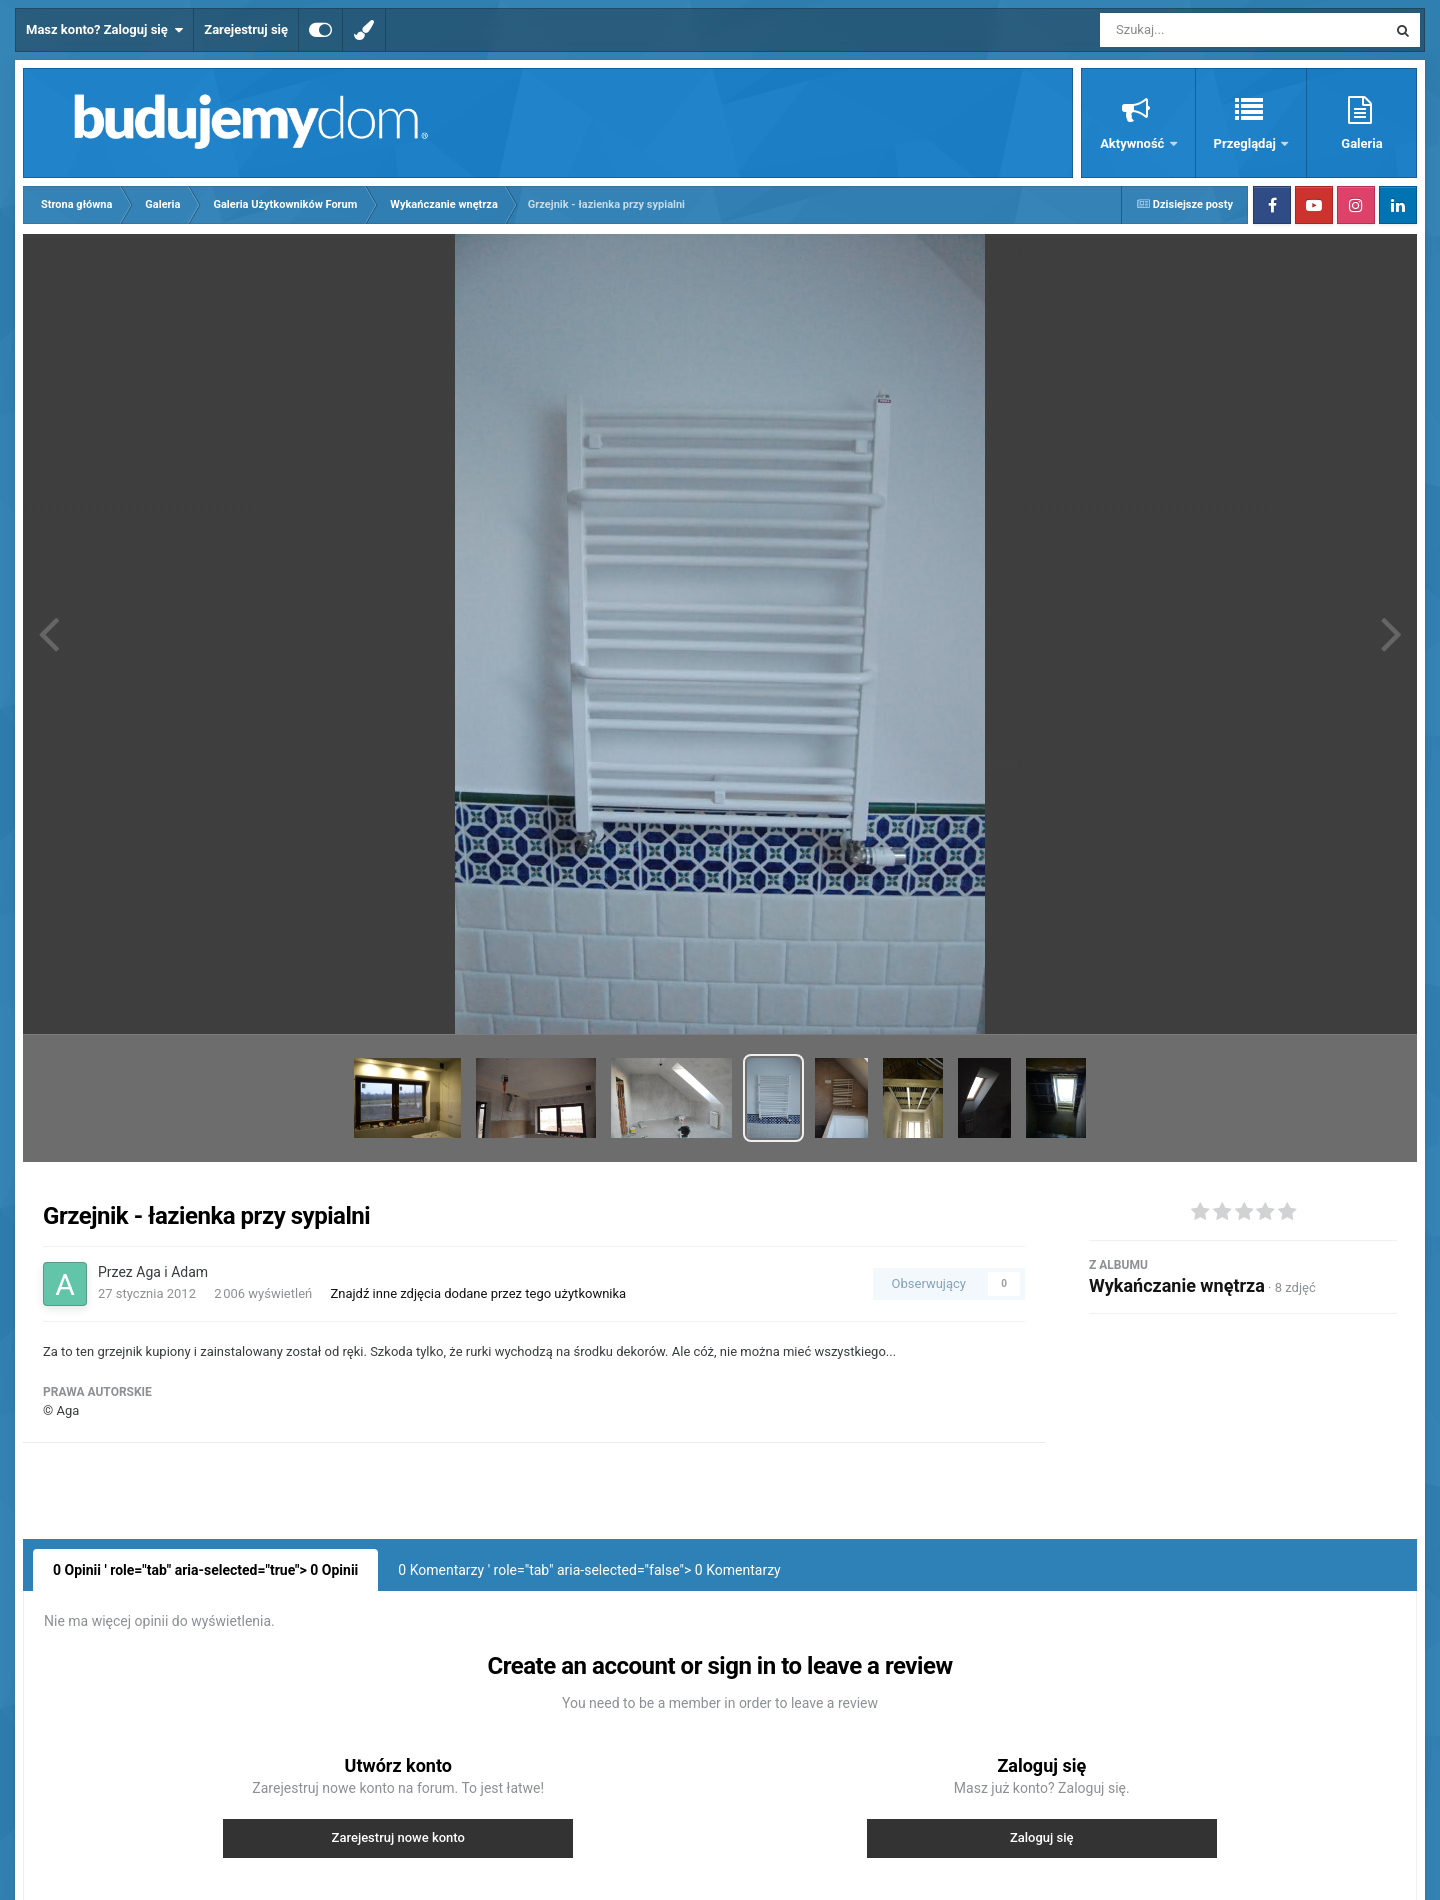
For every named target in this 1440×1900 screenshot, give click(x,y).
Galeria (1361, 143)
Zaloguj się (1042, 1837)
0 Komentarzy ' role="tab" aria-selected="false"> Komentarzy (589, 1570)
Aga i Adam (172, 1272)
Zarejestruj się (246, 29)
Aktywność (1133, 143)
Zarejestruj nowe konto (398, 1837)
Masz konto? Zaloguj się (104, 30)
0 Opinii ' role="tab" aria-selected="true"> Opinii (205, 1570)
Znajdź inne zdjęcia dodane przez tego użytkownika (478, 1293)
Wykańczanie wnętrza (1177, 1285)
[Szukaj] (1198, 30)
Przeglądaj (1246, 143)
